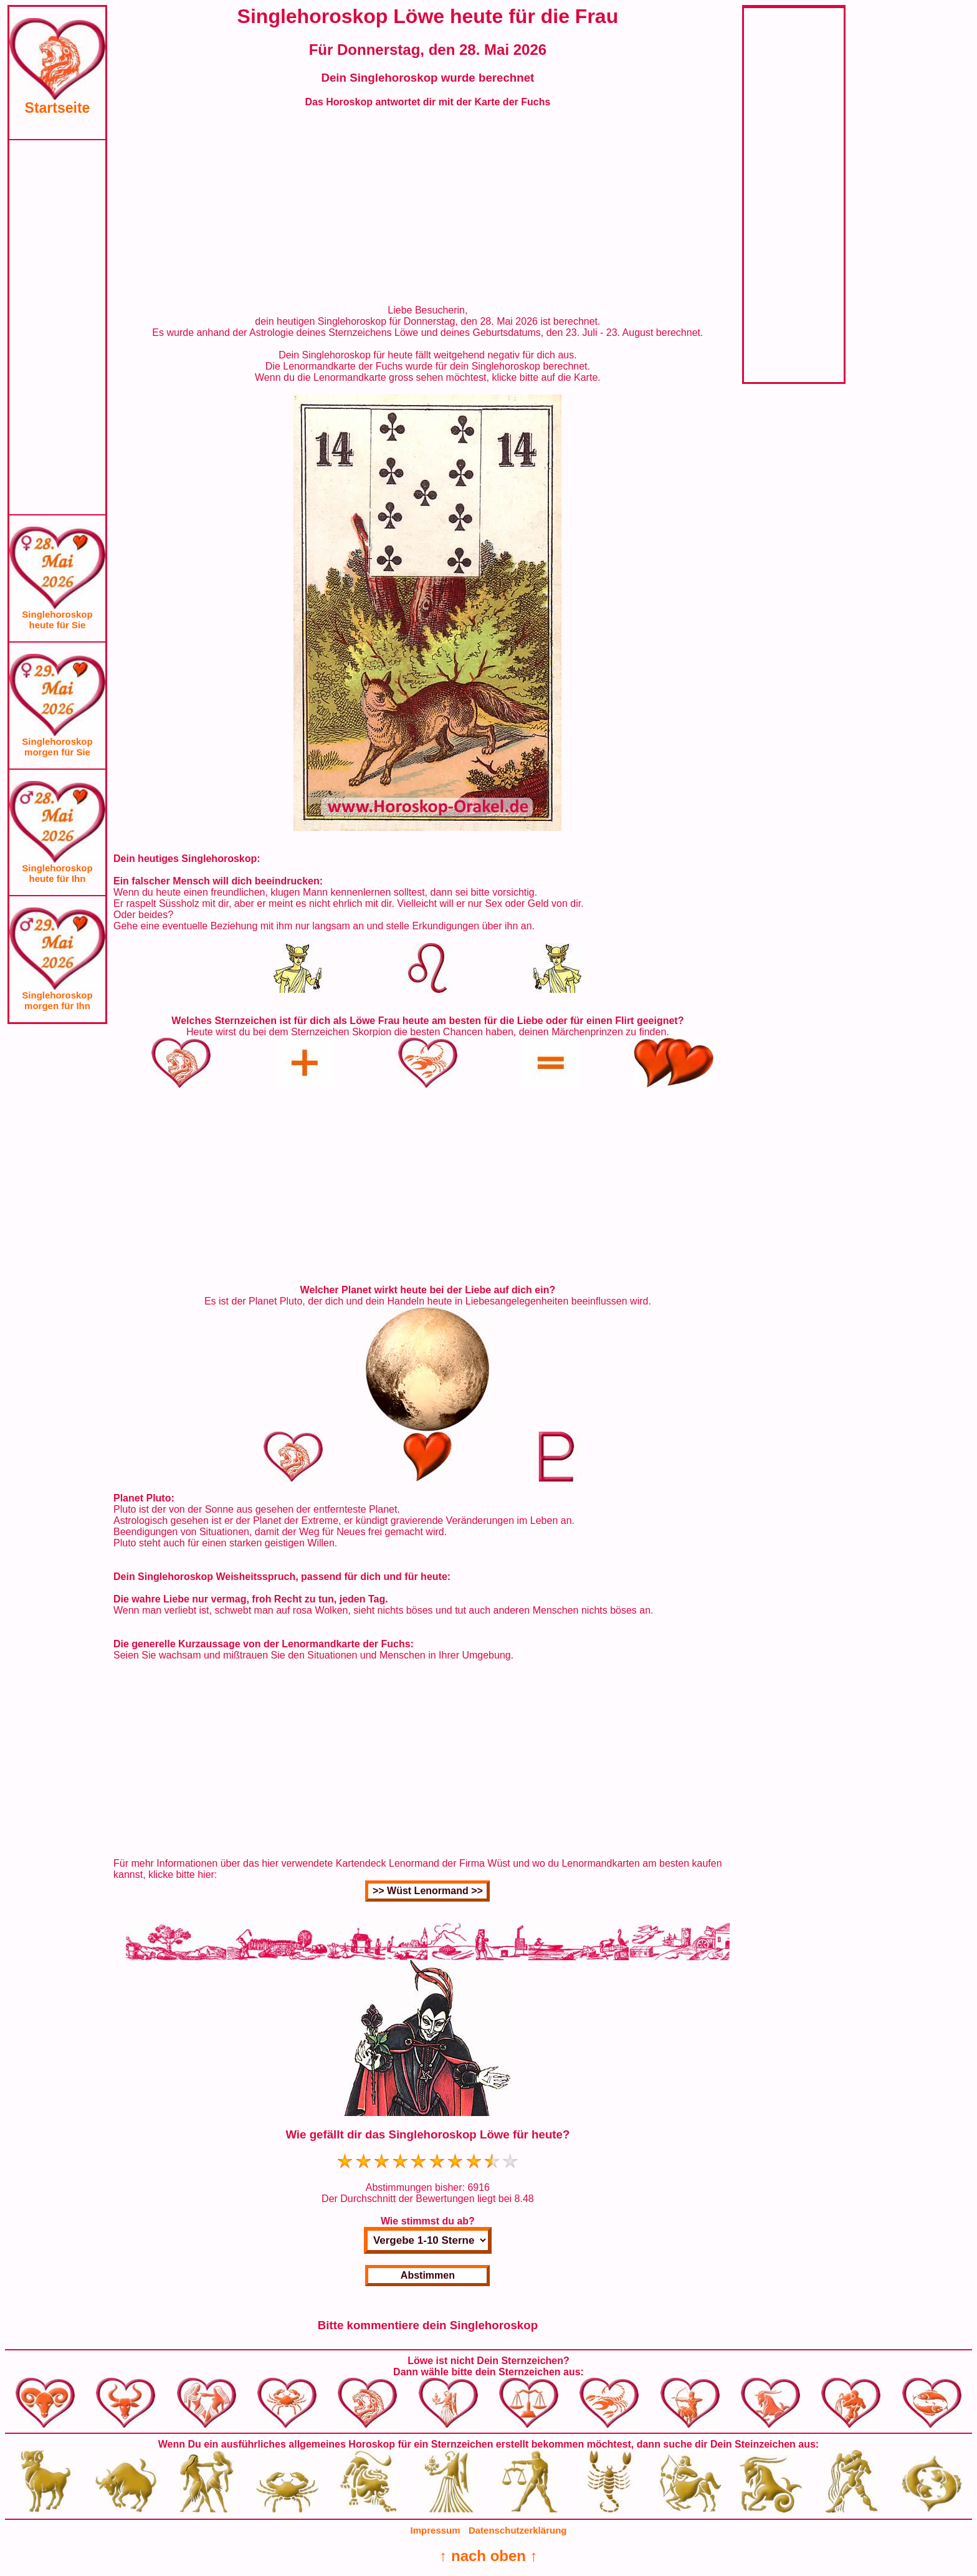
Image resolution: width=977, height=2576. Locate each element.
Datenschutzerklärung (518, 2530)
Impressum (435, 2530)
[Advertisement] (57, 327)
